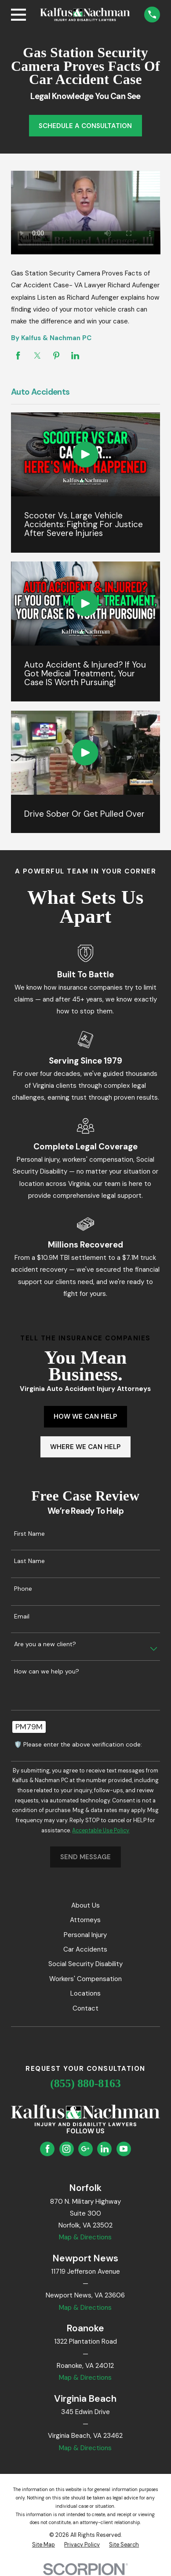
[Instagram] (66, 2149)
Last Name (29, 1561)
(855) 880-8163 (85, 2083)
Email (21, 1616)
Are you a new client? (45, 1644)
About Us (85, 1905)
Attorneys (85, 1919)
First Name (29, 1534)
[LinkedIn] (105, 2149)
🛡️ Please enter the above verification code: (78, 1744)
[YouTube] (123, 2149)
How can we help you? (46, 1671)
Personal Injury (85, 1934)
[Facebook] (47, 2149)
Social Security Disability (85, 1964)
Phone (23, 1589)
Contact (85, 2008)
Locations (85, 1993)
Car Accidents (85, 1949)
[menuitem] (43, 2545)
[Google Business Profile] (85, 2149)
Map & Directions (85, 2237)
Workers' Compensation (85, 1978)
